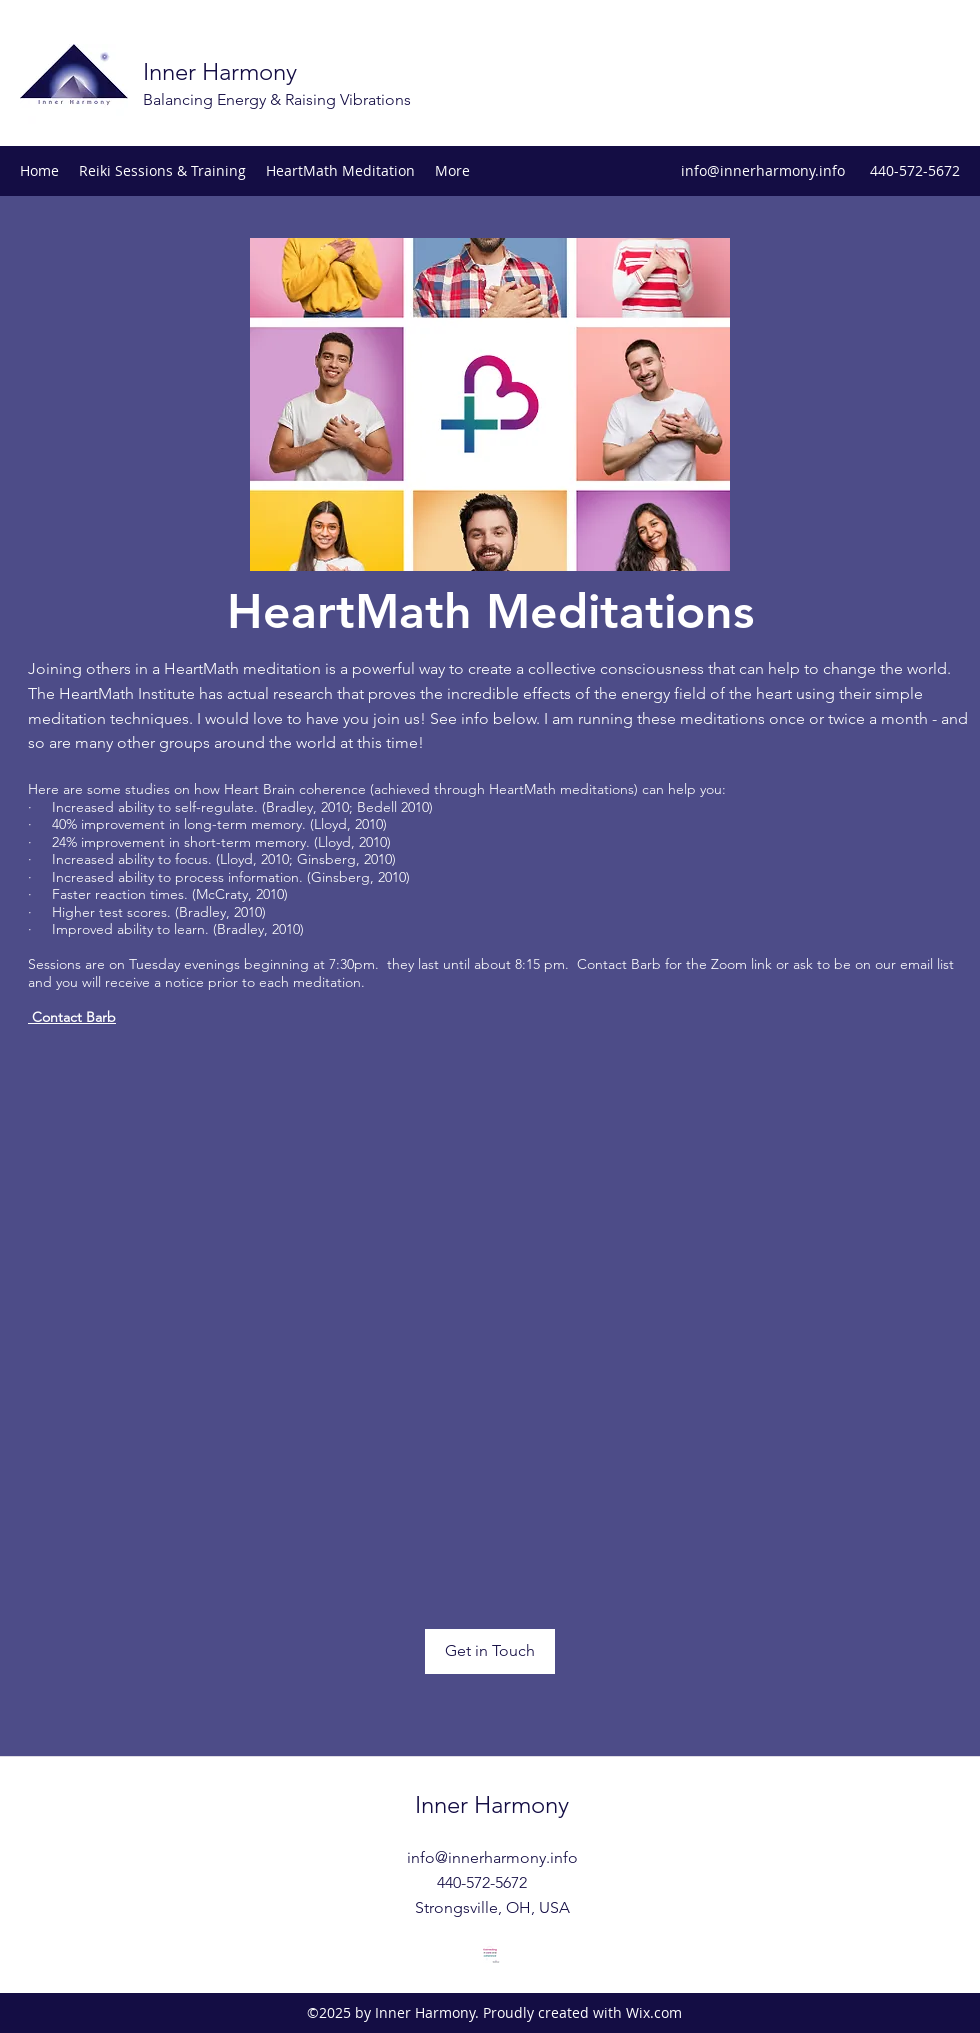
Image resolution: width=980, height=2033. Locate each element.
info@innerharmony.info (763, 170)
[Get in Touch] (490, 1651)
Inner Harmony (220, 71)
